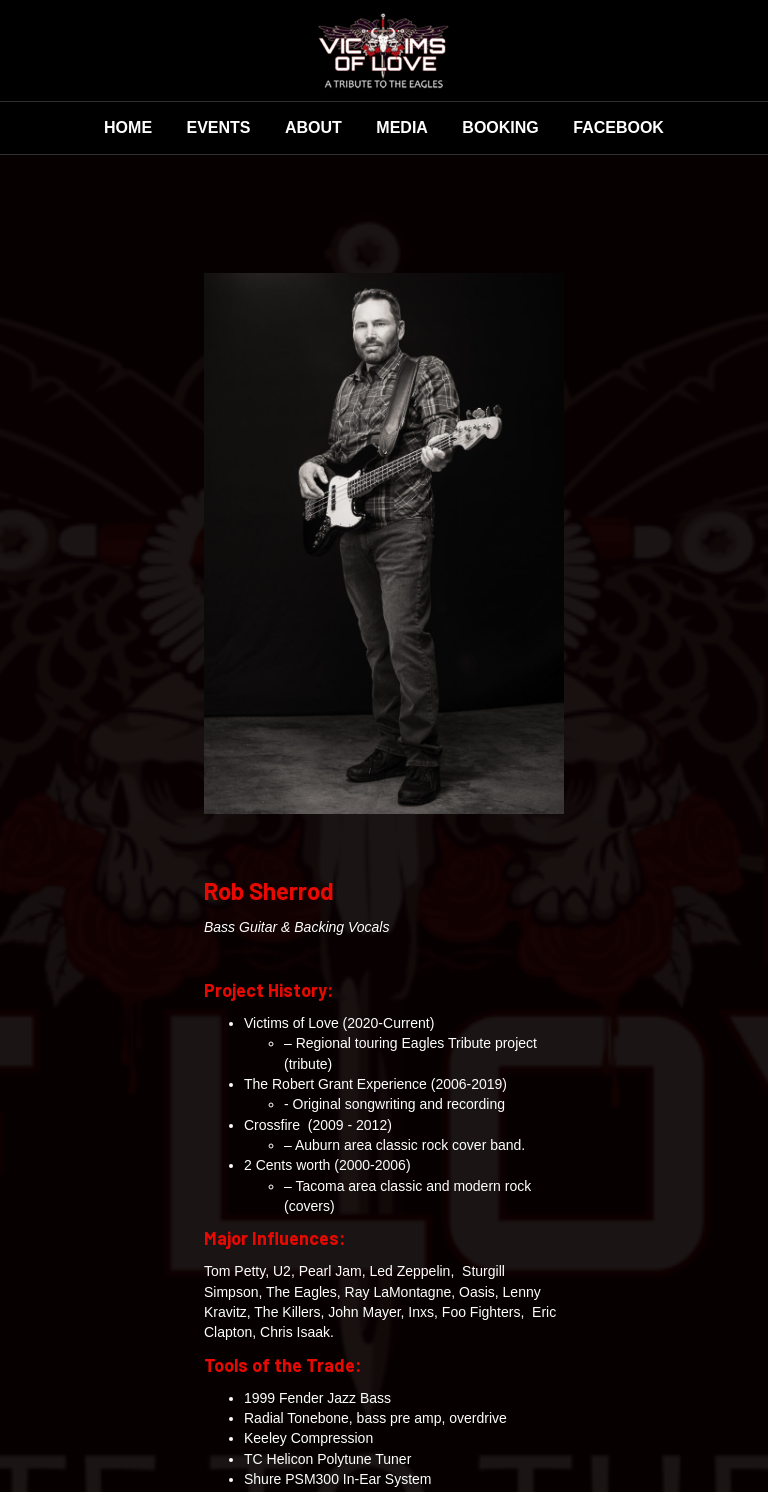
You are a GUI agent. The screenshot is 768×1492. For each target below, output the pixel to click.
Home (128, 127)
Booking (500, 127)
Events (219, 127)
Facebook (618, 127)
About (313, 127)
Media (402, 127)
